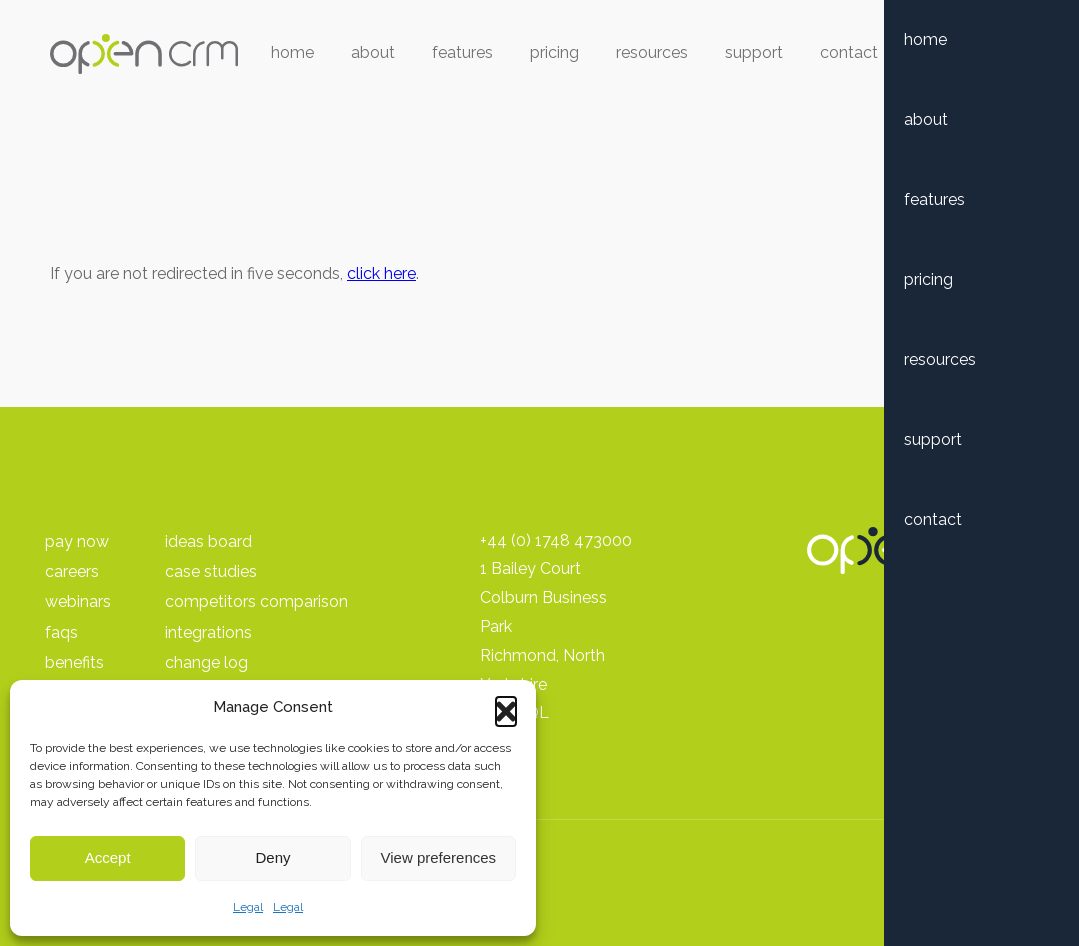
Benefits (74, 662)
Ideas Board (208, 541)
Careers (72, 571)
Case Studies (211, 571)
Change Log (206, 662)
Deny (272, 857)
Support (754, 52)
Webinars (78, 601)
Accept (108, 857)
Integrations (208, 632)
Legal (248, 907)
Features (462, 52)
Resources (652, 52)
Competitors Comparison (256, 601)
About (373, 52)
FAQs (61, 632)
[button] (506, 707)
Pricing (554, 52)
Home (292, 52)
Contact (849, 52)
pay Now (77, 541)
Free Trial (962, 52)
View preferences (439, 857)
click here (381, 273)
